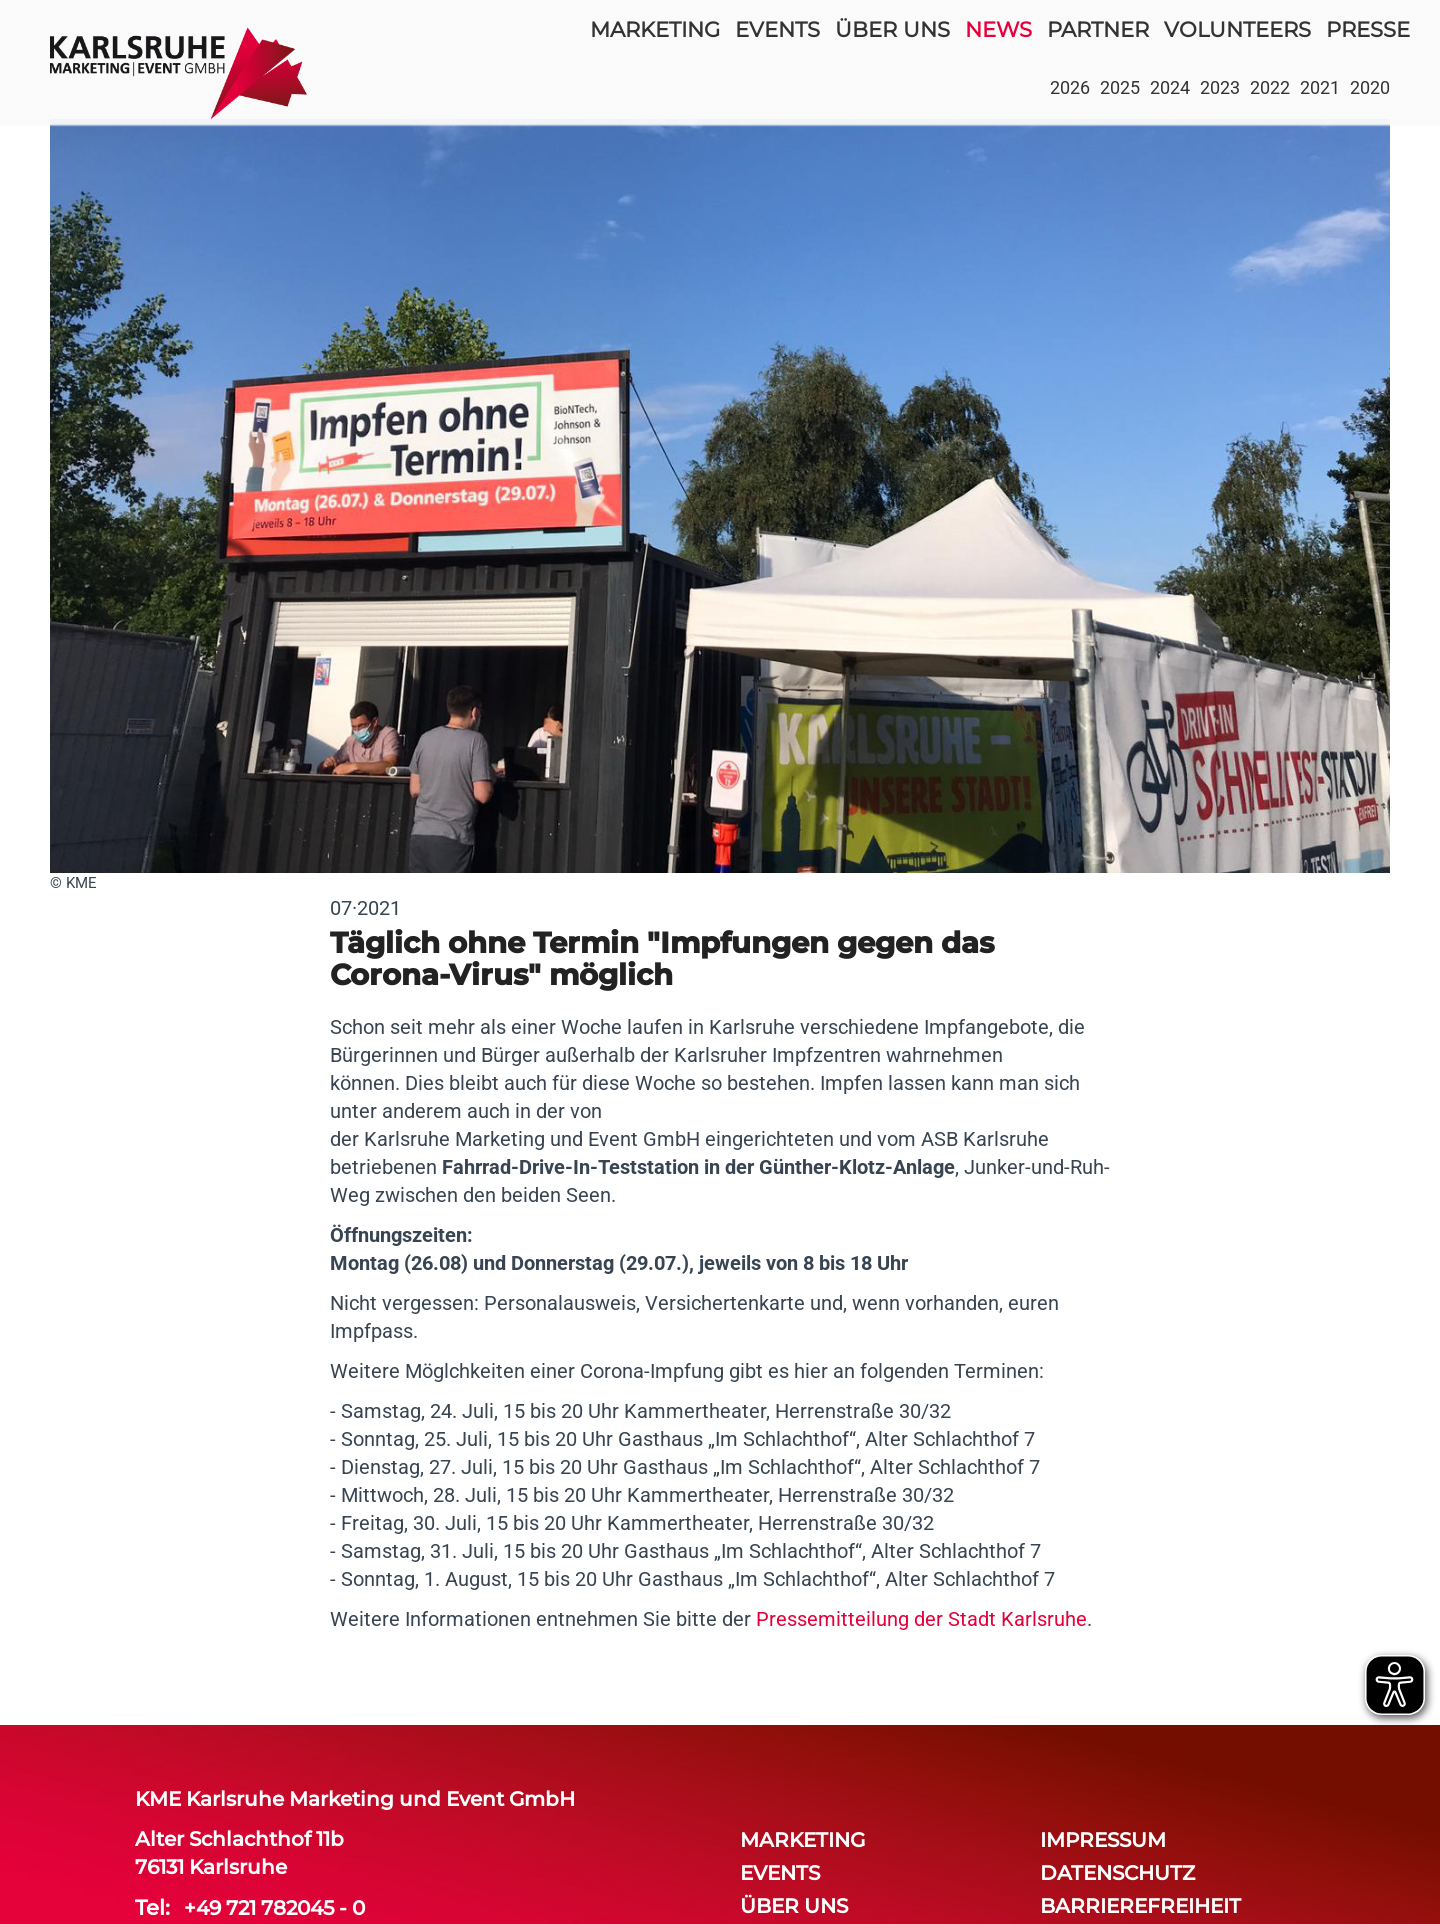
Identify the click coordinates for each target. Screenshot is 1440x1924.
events (777, 29)
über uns (892, 29)
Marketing (655, 29)
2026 (1070, 87)
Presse (1368, 29)
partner (1098, 29)
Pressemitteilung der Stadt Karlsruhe (921, 1619)
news (998, 29)
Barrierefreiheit (1140, 1906)
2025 (1120, 87)
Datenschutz (1117, 1873)
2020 (1370, 87)
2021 (1320, 87)
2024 (1170, 87)
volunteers (1237, 29)
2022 (1270, 87)
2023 (1220, 87)
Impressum (1103, 1840)
